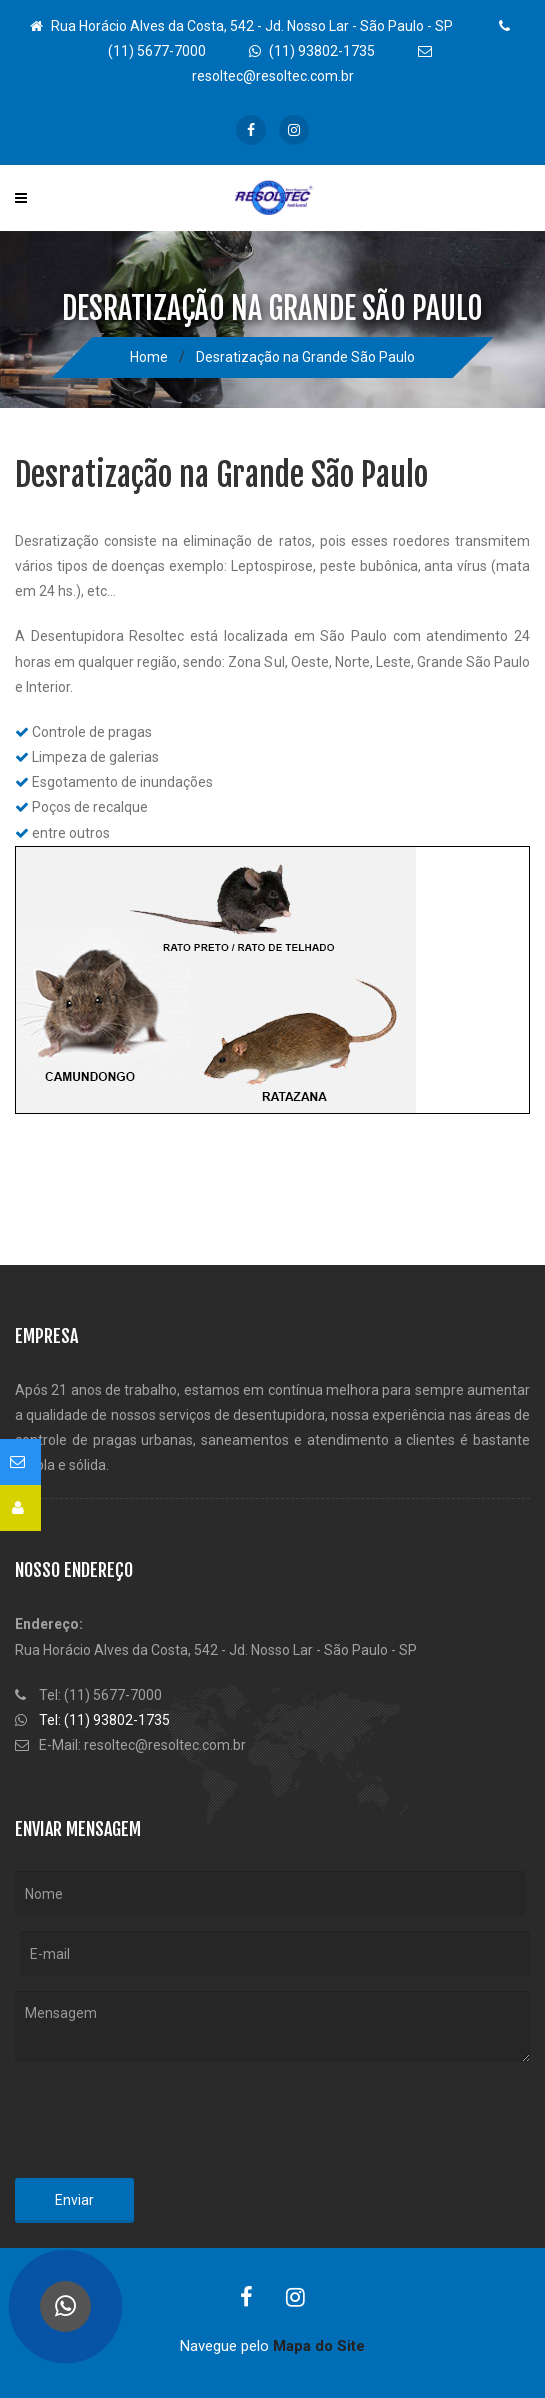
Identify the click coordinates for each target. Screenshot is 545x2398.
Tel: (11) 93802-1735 (104, 1720)
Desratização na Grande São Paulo (305, 357)
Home (149, 357)
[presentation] (167, 2124)
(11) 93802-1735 (312, 51)
